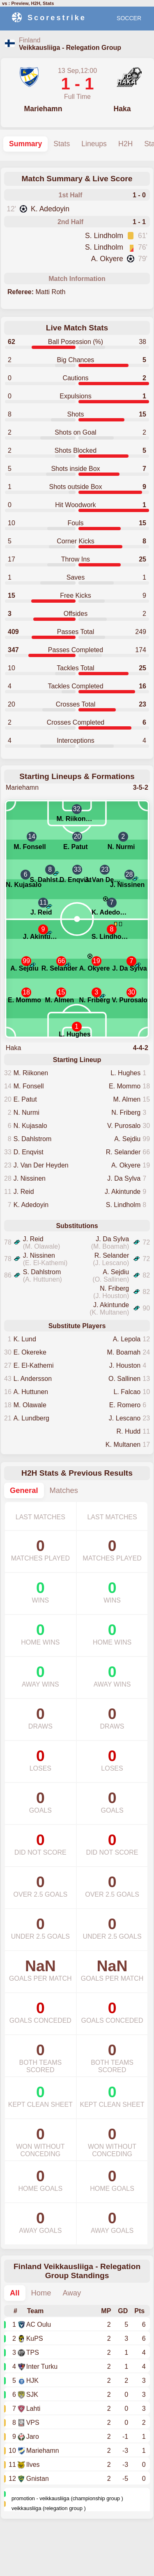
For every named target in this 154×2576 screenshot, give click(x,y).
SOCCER (129, 18)
